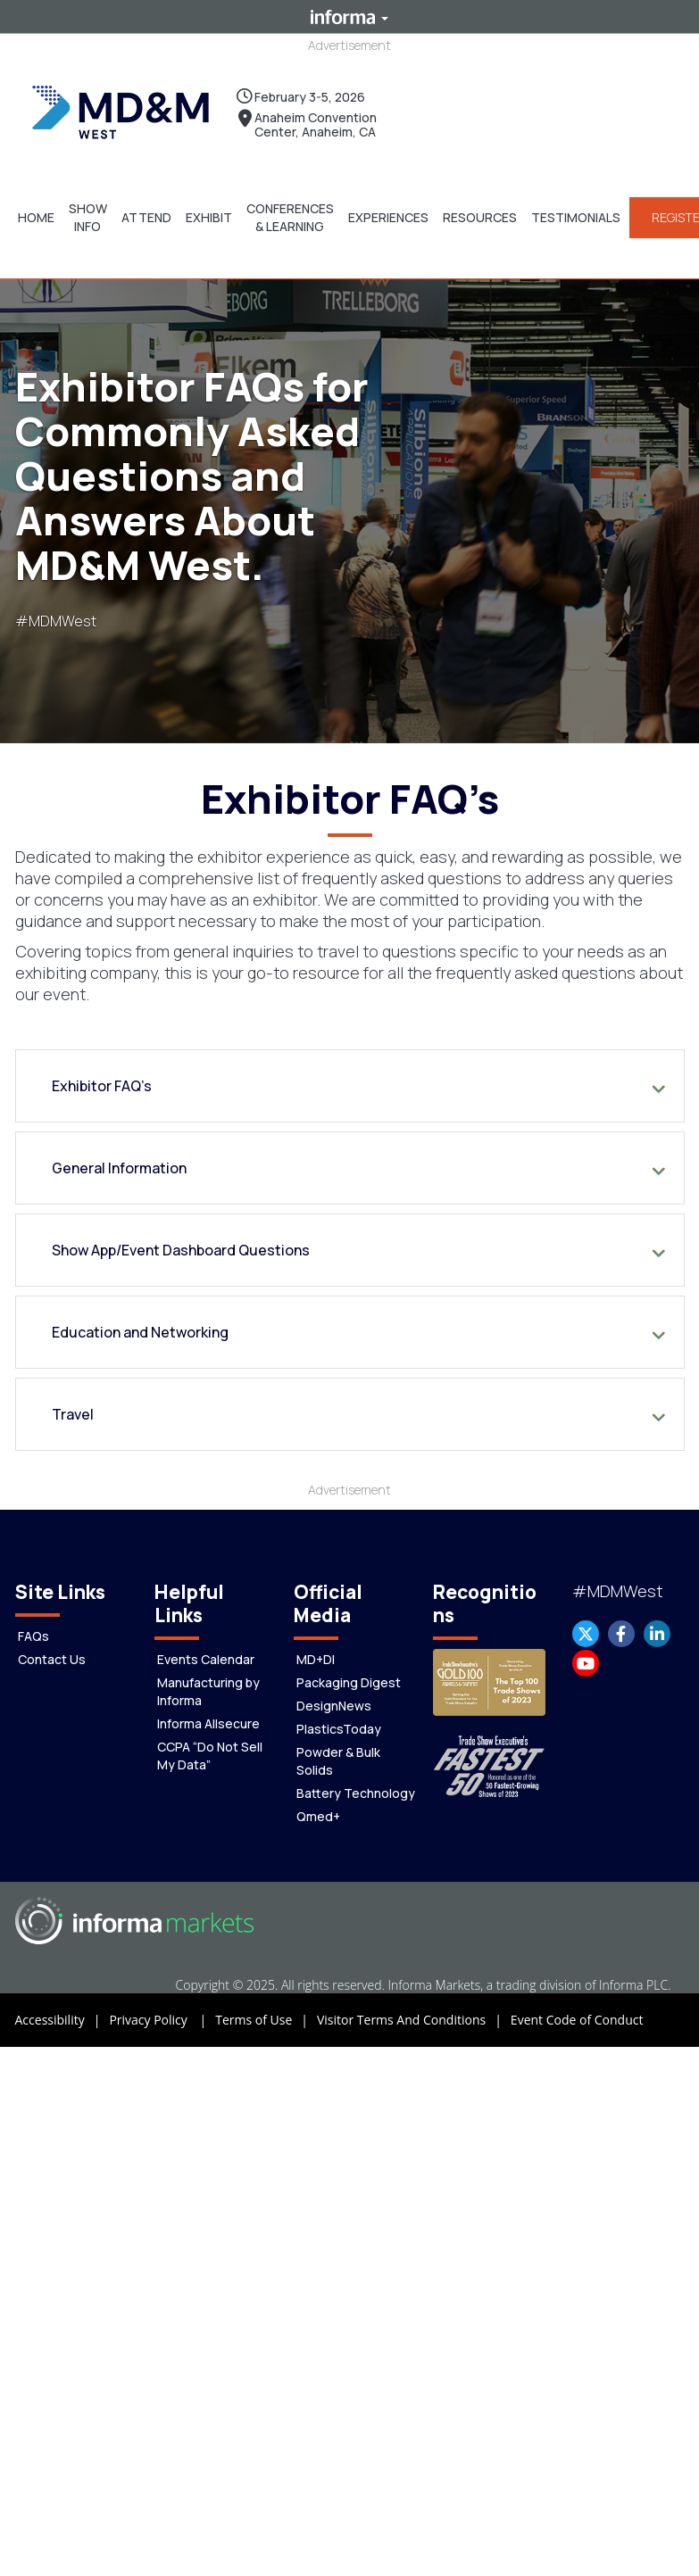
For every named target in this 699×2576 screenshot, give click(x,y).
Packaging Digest (348, 1681)
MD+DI (315, 1658)
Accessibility (62, 2019)
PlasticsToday (338, 1727)
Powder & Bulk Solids (338, 1760)
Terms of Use (266, 2019)
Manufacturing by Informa (208, 1690)
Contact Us (52, 1658)
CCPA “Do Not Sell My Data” (209, 1754)
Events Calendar (205, 1658)
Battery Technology (355, 1792)
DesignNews (333, 1704)
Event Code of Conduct (577, 2018)
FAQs (33, 1635)
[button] (36, 216)
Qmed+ (318, 1815)
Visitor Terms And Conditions (414, 2019)
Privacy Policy (162, 2019)
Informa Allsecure (208, 1722)
